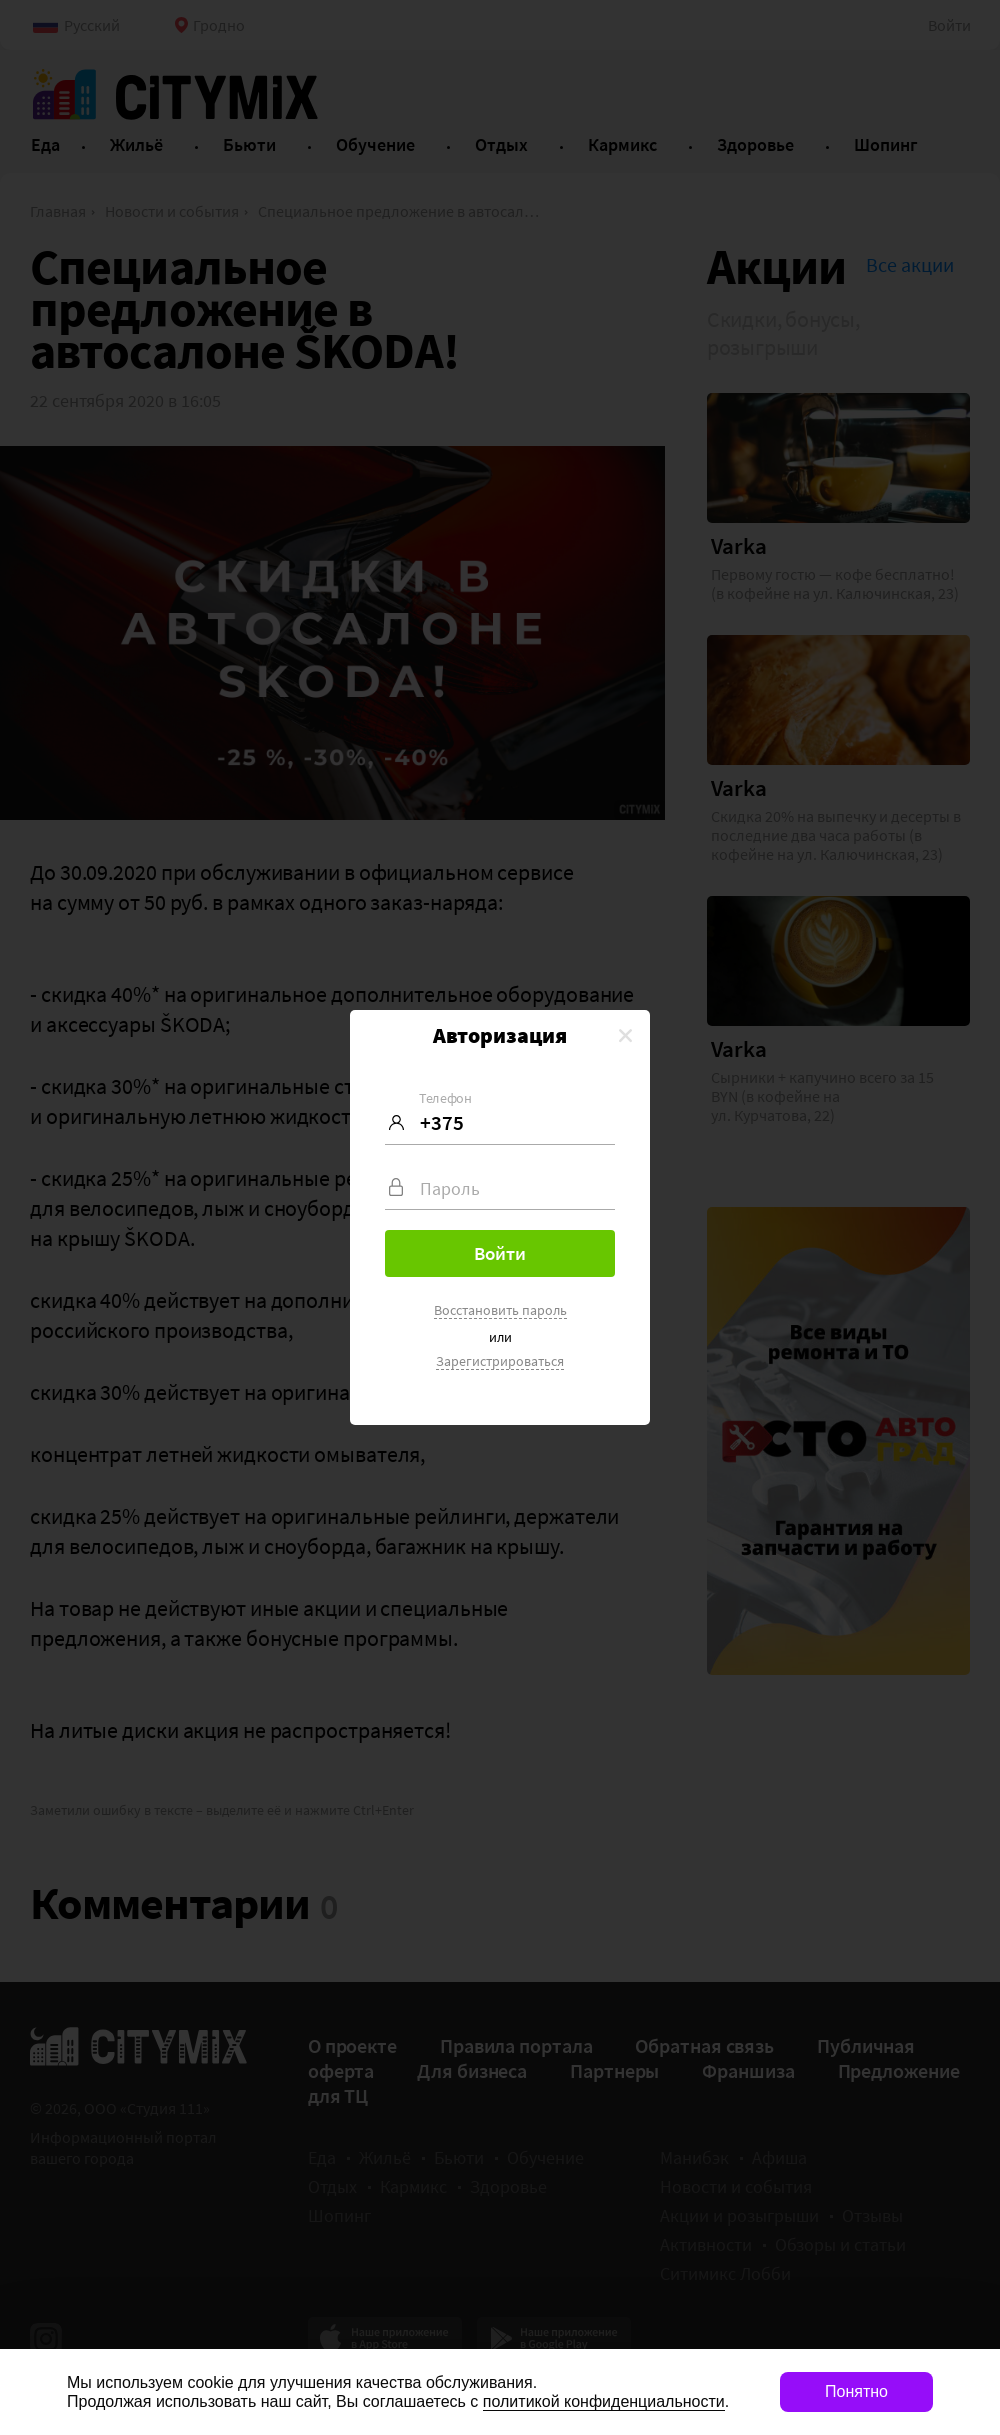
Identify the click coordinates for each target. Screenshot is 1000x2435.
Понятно (856, 2391)
